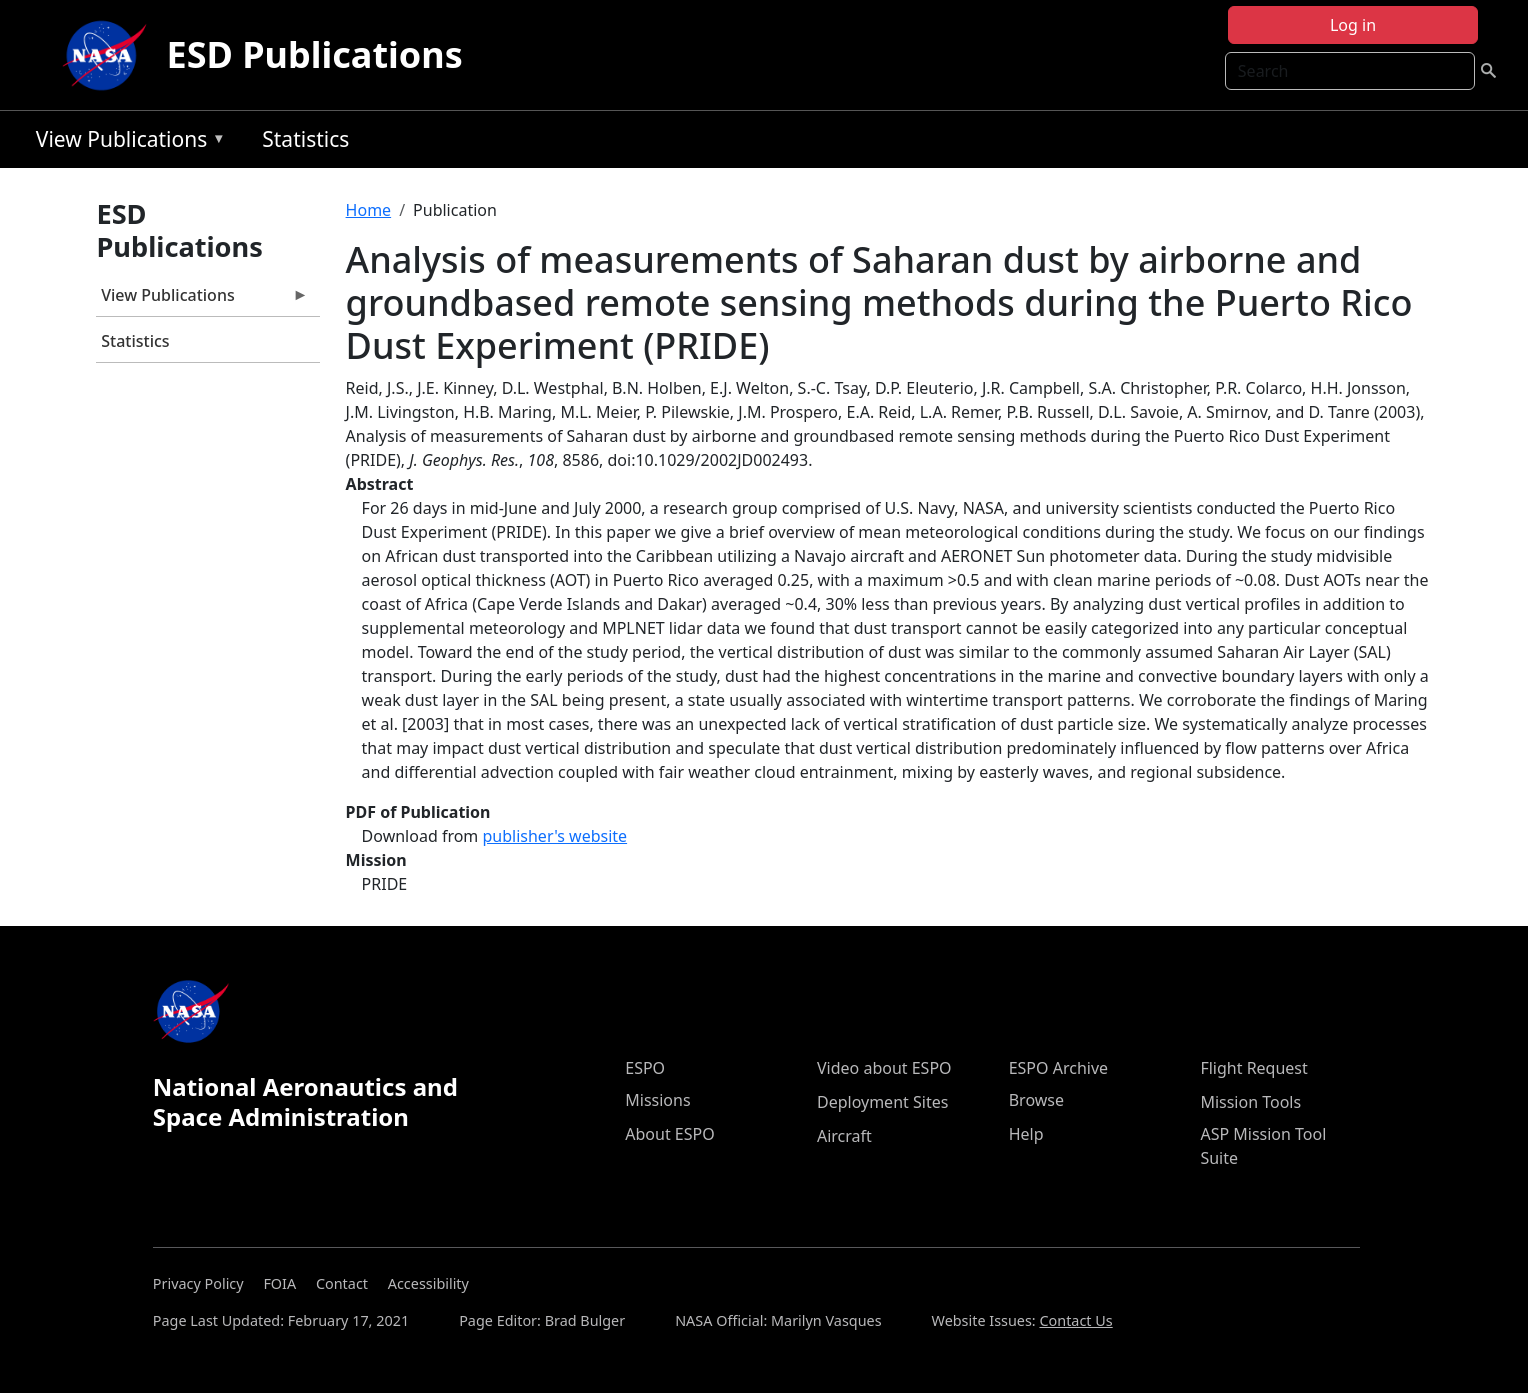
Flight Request (1253, 1068)
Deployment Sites (882, 1102)
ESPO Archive (1058, 1068)
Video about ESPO (884, 1068)
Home (369, 210)
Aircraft (844, 1136)
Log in (1353, 25)
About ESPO (669, 1134)
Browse (1036, 1100)
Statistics (305, 139)
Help (1026, 1134)
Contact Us (1075, 1320)
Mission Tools (1250, 1102)
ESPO (645, 1068)
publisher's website (554, 836)
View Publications (126, 142)
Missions (657, 1100)
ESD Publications (315, 54)
